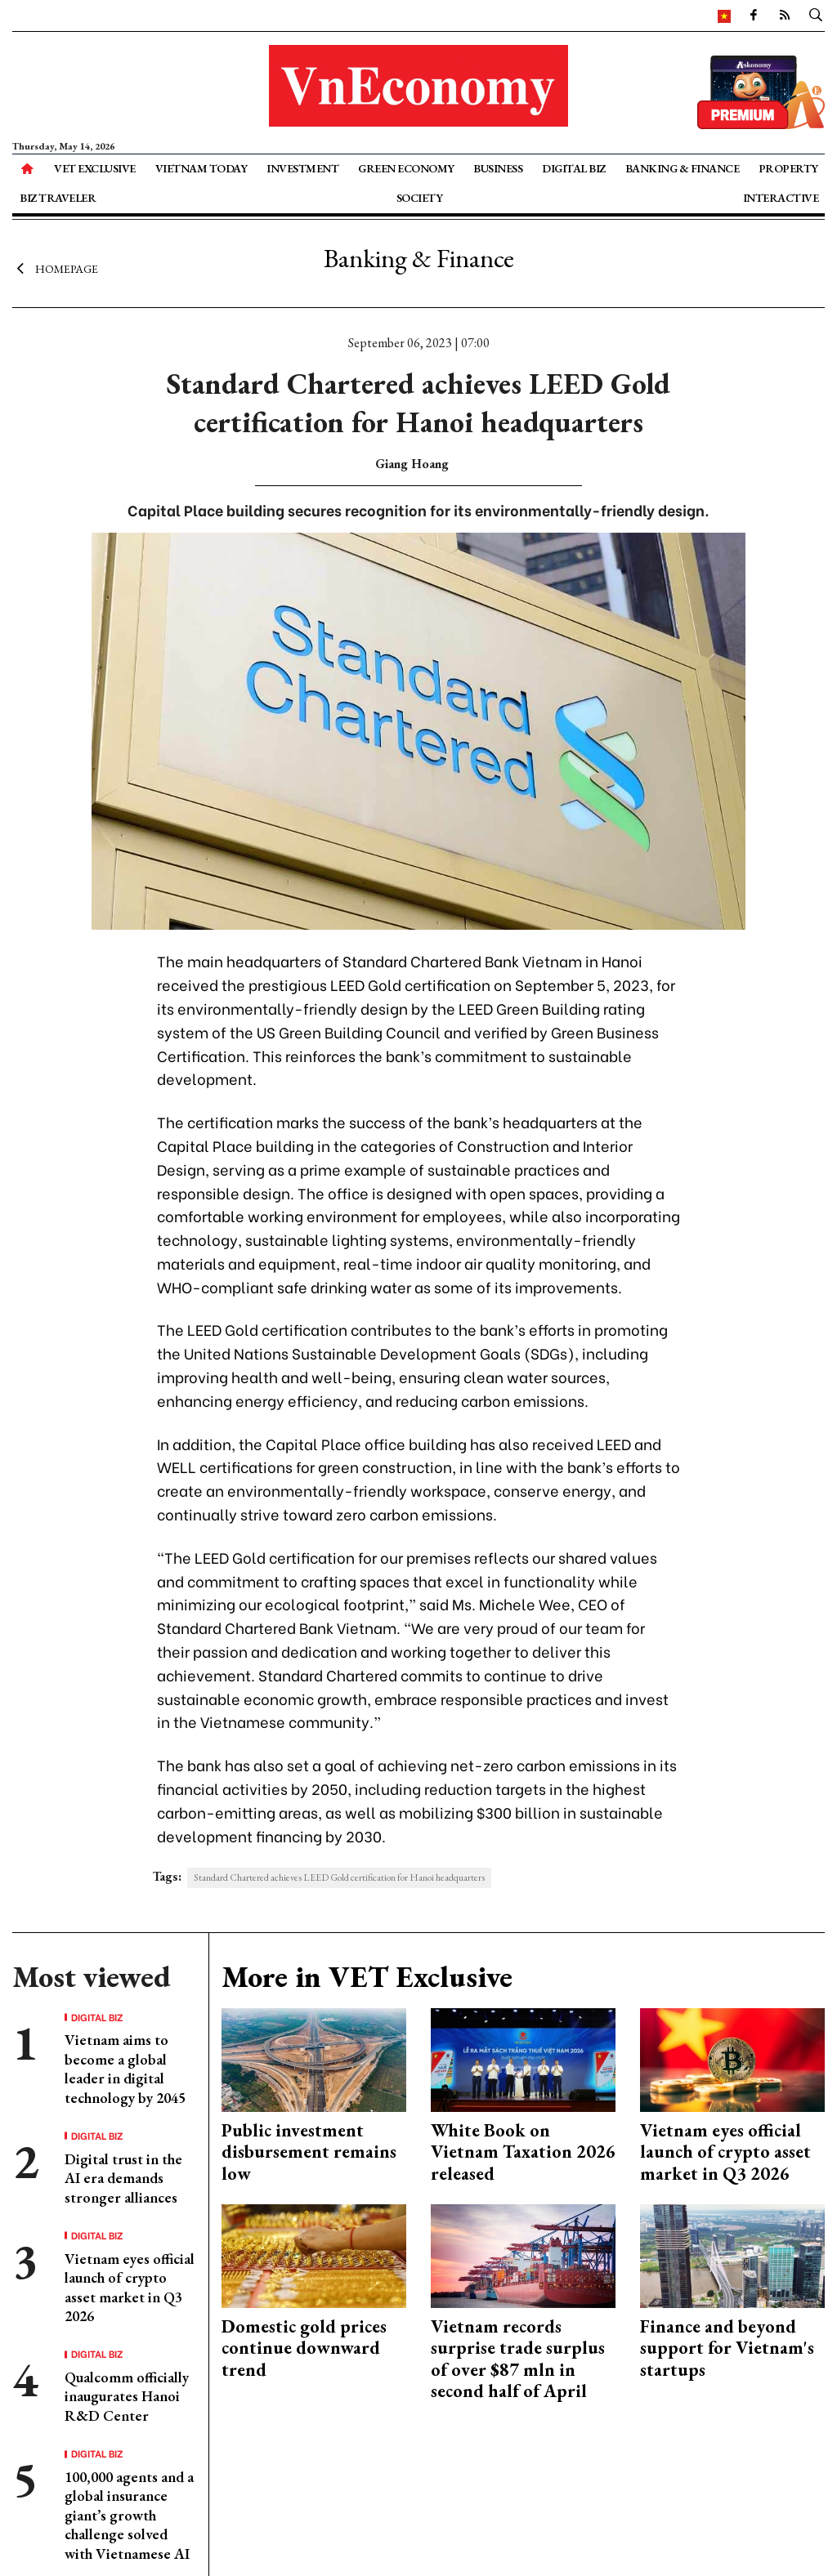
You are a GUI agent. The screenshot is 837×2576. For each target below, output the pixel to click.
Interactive (781, 197)
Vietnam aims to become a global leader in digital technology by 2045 (125, 2068)
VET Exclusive (95, 168)
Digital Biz (574, 168)
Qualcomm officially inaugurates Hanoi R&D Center (127, 2396)
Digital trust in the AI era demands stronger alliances (123, 2178)
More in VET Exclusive (367, 1977)
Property (788, 168)
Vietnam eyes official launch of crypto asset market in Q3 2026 (130, 2287)
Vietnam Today (201, 168)
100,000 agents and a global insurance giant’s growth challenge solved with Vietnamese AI (129, 2515)
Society (419, 197)
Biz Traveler (58, 197)
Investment (302, 168)
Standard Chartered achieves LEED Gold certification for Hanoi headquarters (339, 1877)
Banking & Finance (682, 168)
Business (497, 168)
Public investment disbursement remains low (309, 2151)
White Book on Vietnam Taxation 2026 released (523, 2151)
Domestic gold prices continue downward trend (304, 2348)
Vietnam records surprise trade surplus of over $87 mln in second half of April (518, 2359)
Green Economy (406, 168)
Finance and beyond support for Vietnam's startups (727, 2348)
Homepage (55, 268)
